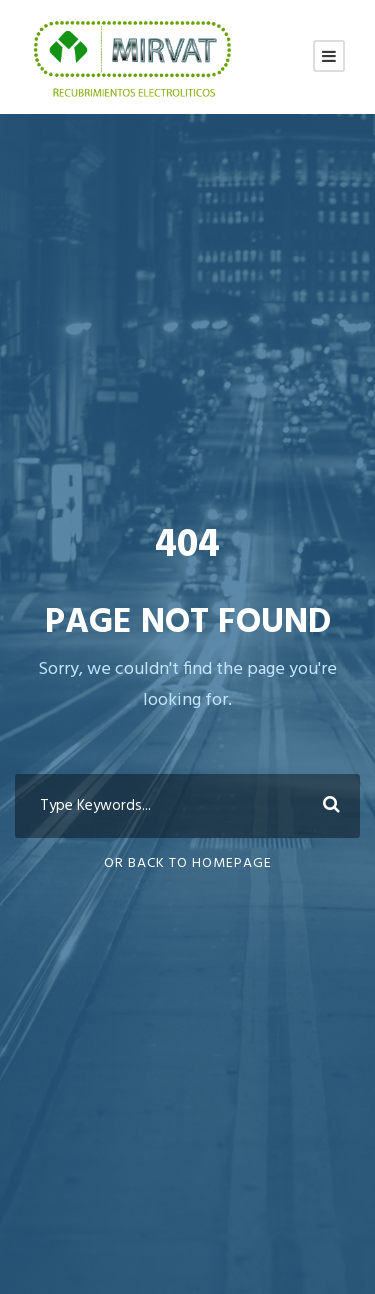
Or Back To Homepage (188, 863)
